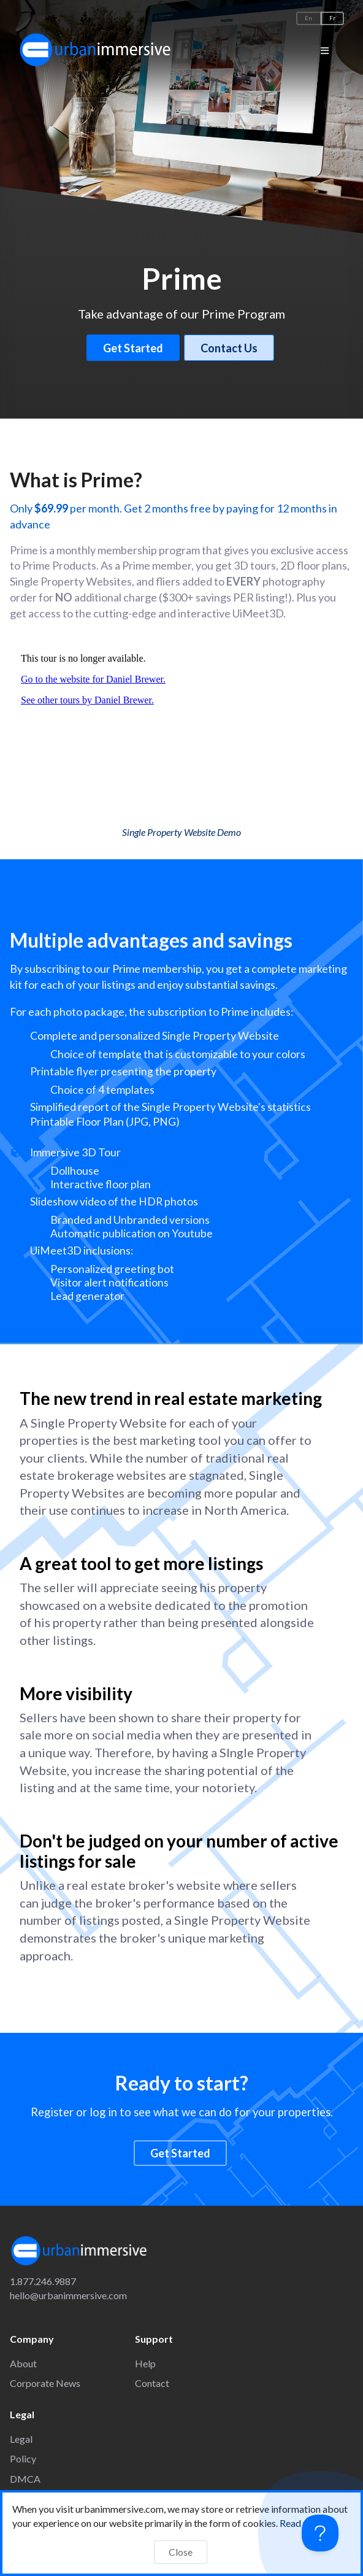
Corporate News (45, 2383)
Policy (23, 2458)
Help (145, 2363)
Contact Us (229, 348)
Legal (21, 2439)
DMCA (25, 2479)
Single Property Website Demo (181, 832)
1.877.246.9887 (43, 2281)
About (23, 2363)
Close (181, 2552)
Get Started (133, 348)
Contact (152, 2383)
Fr (332, 18)
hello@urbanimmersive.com (68, 2295)
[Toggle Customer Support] (320, 2533)
